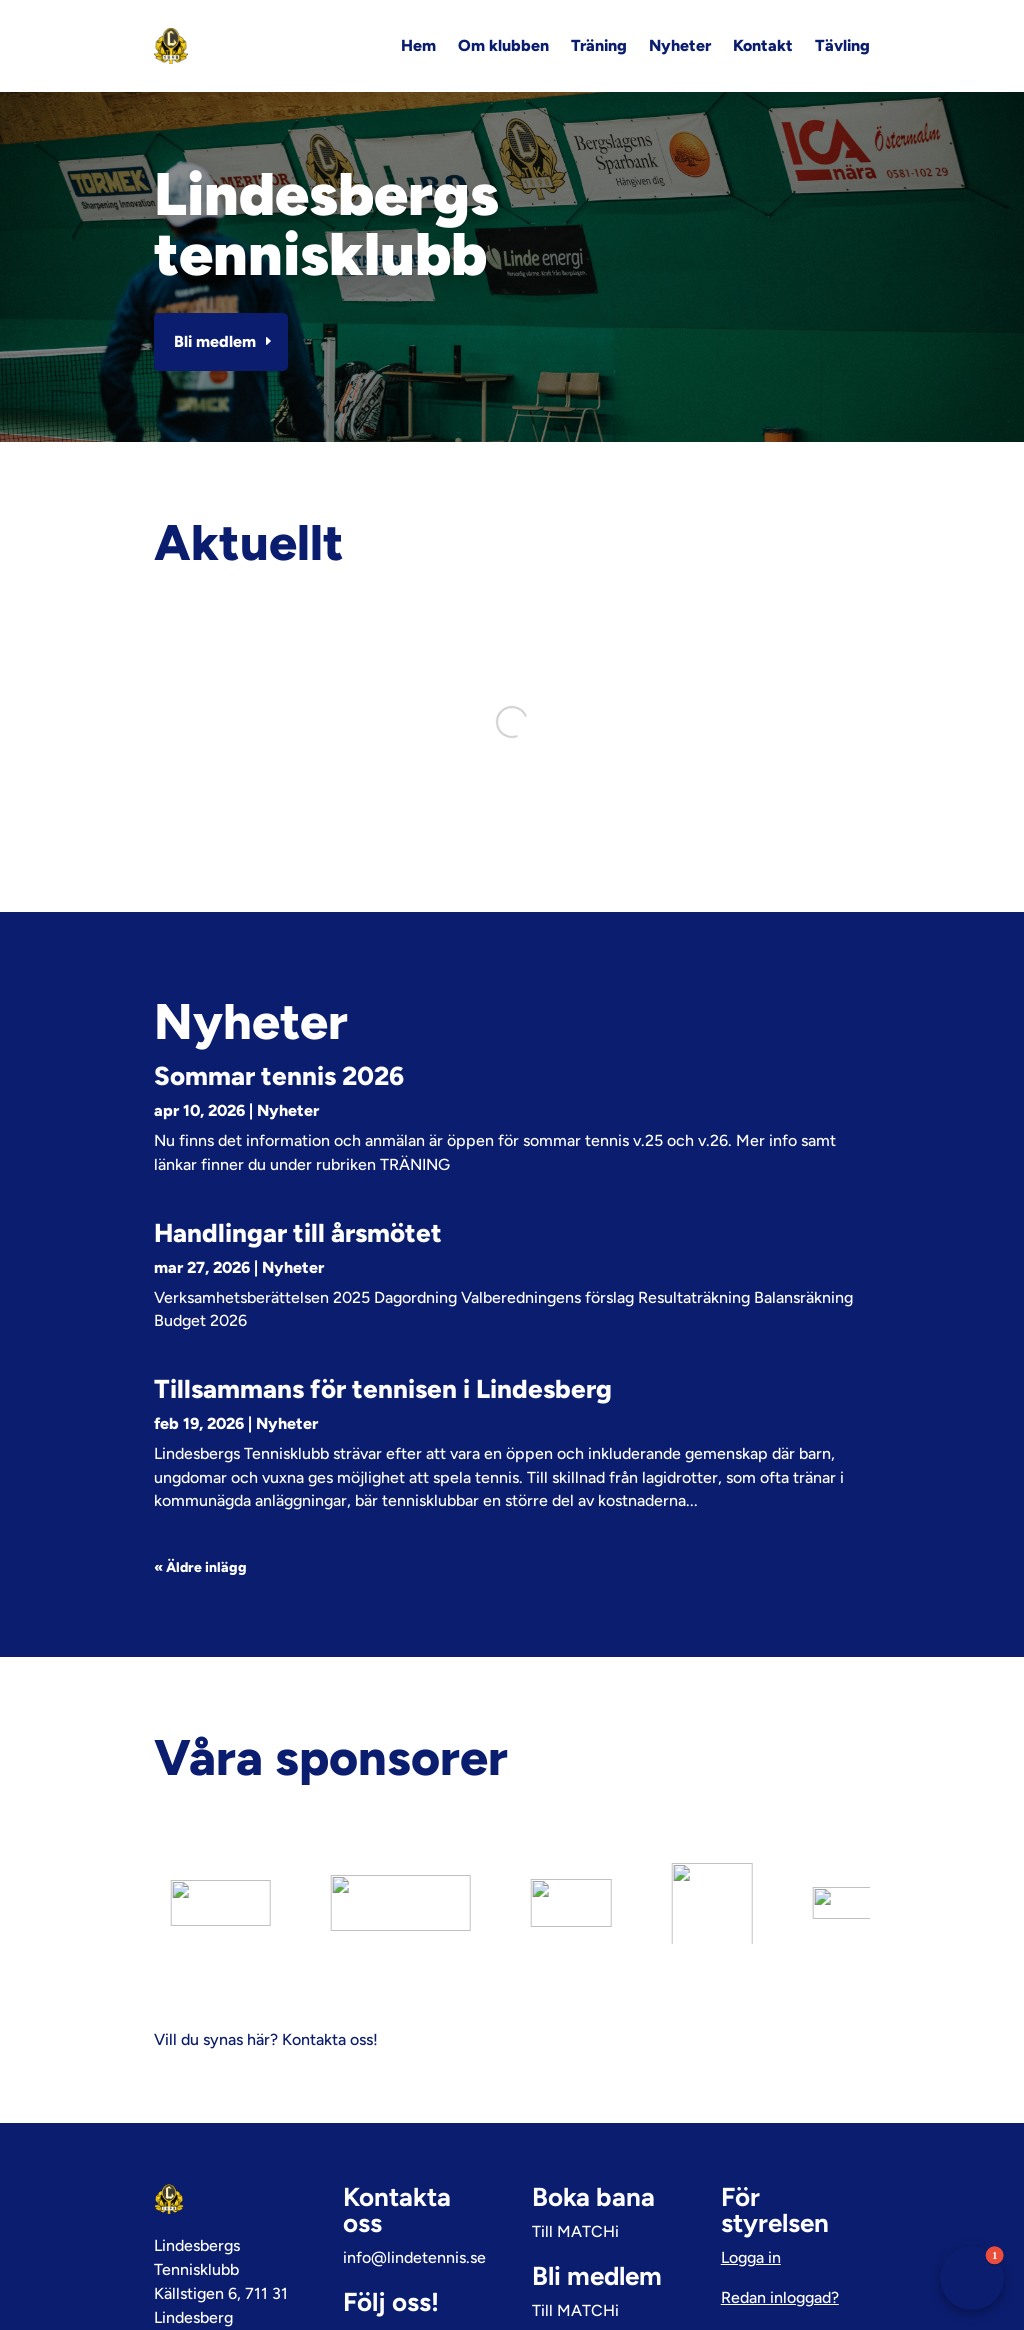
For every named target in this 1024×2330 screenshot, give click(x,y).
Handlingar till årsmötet (298, 1233)
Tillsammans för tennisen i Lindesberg (383, 1389)
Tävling (842, 45)
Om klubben (503, 45)
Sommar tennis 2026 (279, 1076)
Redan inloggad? (780, 2216)
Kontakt (763, 45)
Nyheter (680, 45)
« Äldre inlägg (200, 1567)
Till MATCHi (575, 2150)
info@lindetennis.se (414, 2176)
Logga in (751, 2176)
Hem (418, 45)
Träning (599, 45)
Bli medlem (215, 341)
